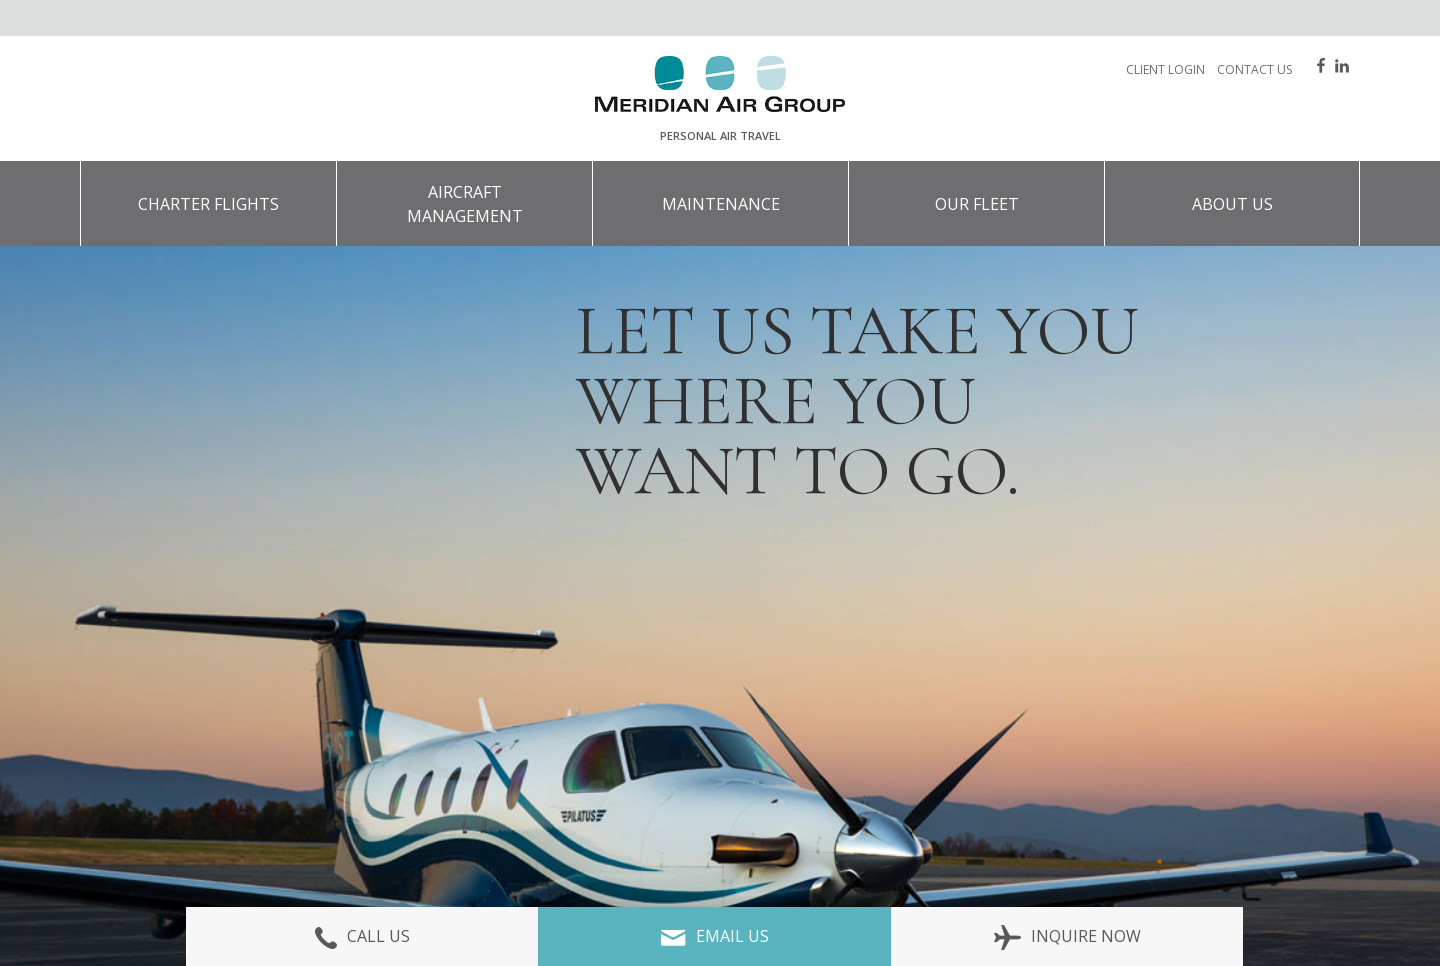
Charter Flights (208, 204)
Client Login (1165, 69)
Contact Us (1254, 69)
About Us (1232, 204)
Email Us (714, 936)
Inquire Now (1067, 936)
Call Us (362, 936)
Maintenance (721, 204)
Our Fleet (977, 204)
